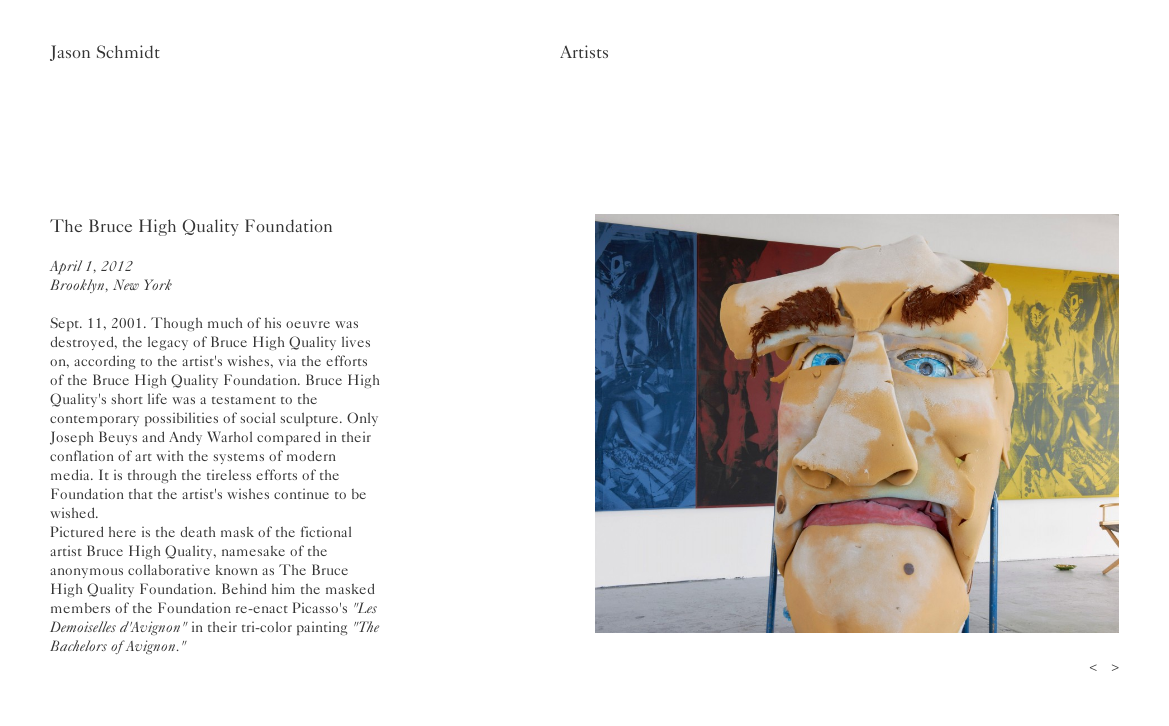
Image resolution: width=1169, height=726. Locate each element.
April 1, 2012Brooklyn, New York (111, 275)
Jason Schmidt (105, 52)
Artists (584, 52)
